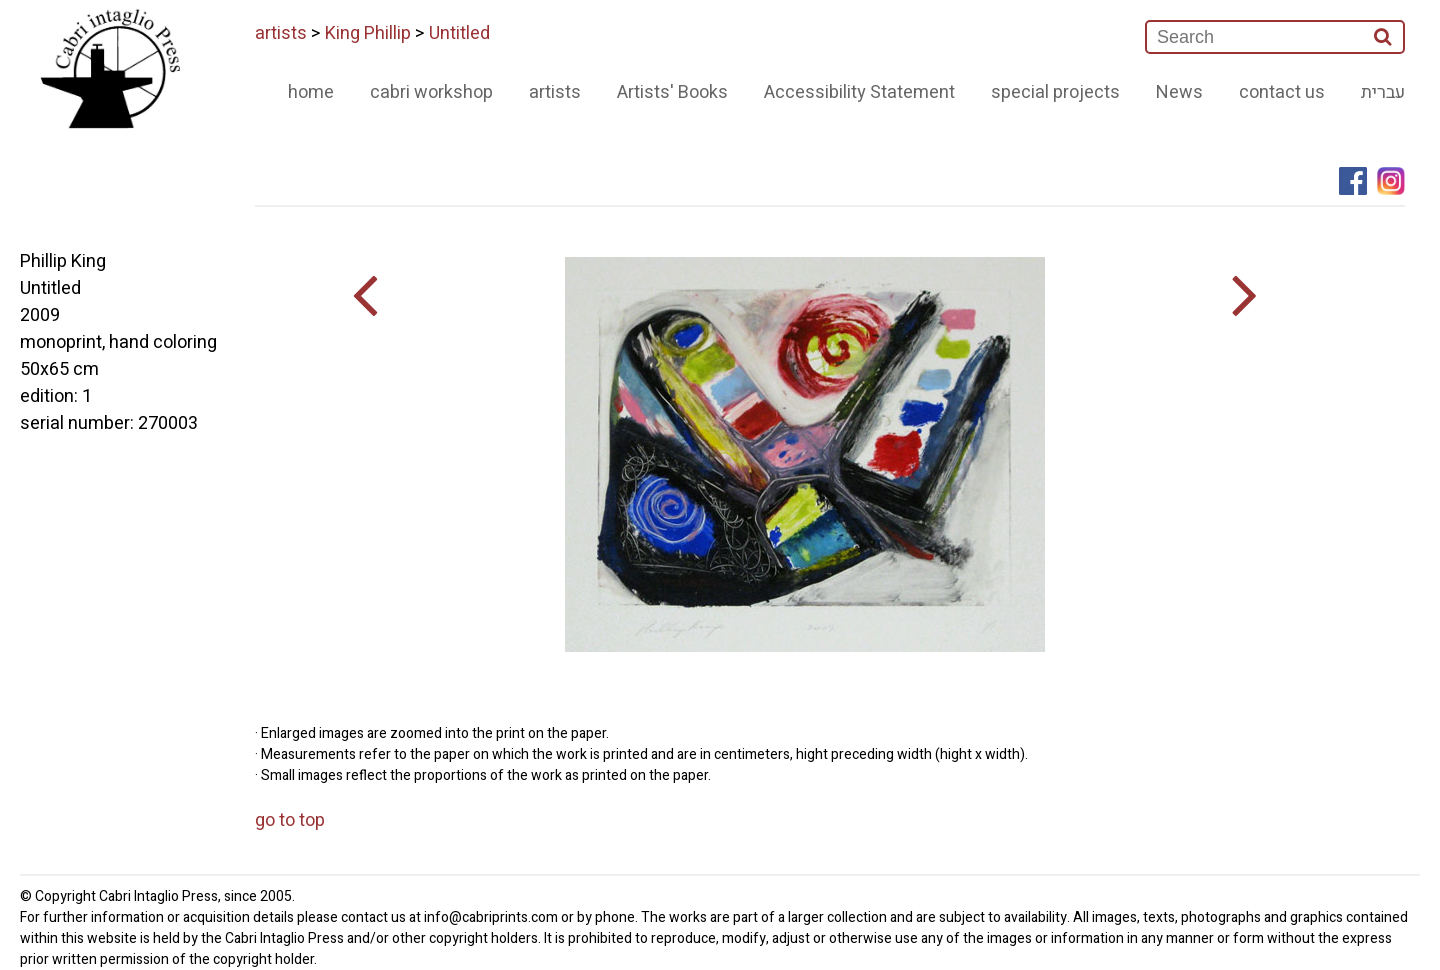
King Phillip (368, 33)
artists (281, 33)
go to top (290, 820)
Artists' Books (672, 92)
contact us (1282, 92)
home (311, 92)
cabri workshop (431, 92)
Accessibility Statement (859, 92)
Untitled (459, 33)
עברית (1383, 92)
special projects (1055, 92)
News (1179, 92)
